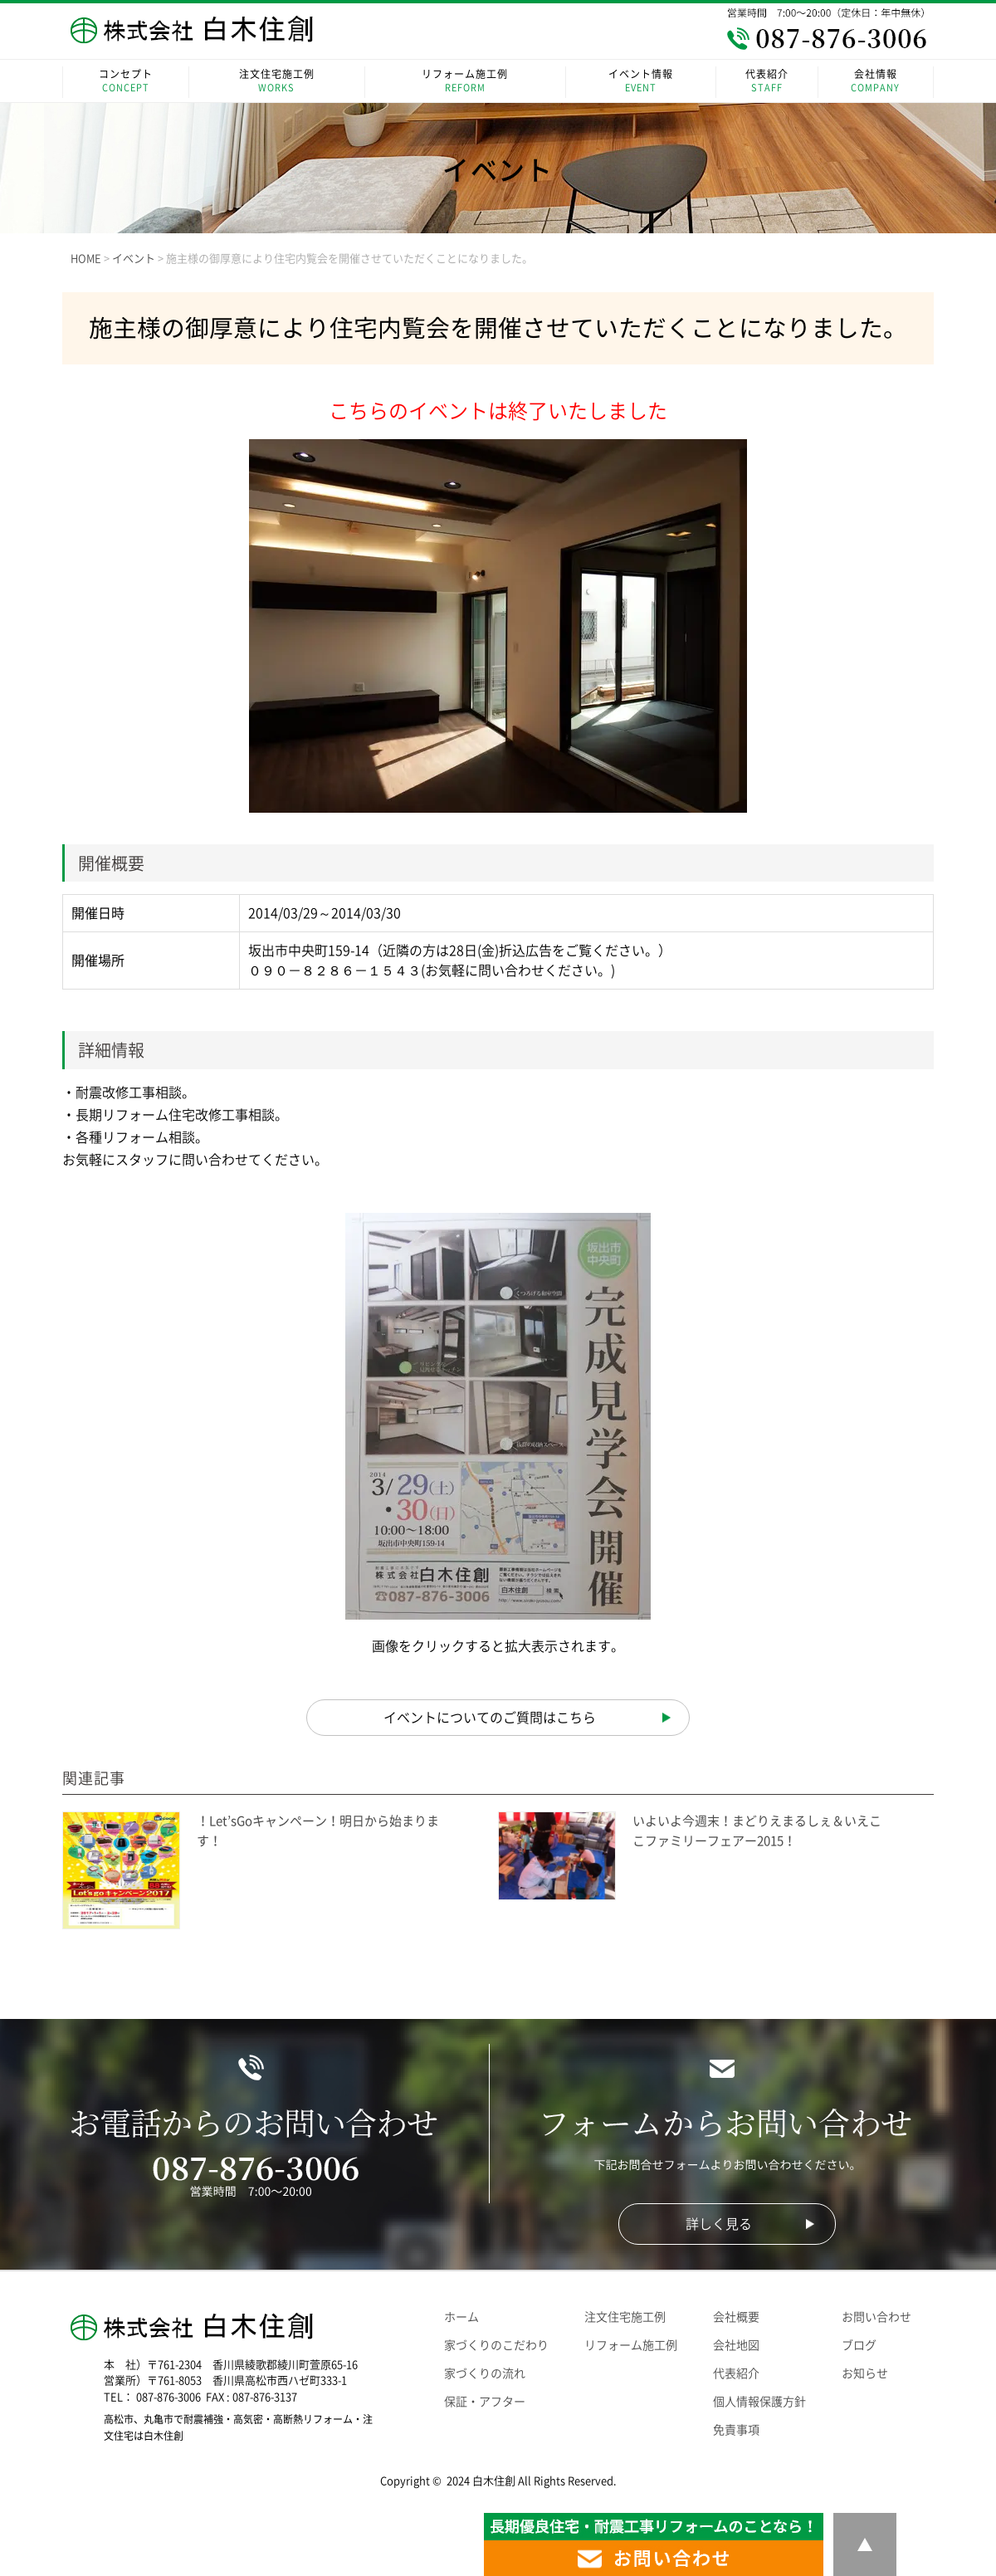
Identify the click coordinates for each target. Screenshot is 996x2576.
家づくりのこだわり (496, 2345)
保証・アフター (484, 2401)
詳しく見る (719, 2224)
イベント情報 (641, 82)
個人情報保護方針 (759, 2401)
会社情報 (875, 82)
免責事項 (736, 2430)
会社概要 (736, 2317)
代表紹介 (766, 82)
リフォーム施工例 (465, 82)
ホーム (461, 2317)
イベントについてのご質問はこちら (489, 1717)
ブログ (859, 2345)
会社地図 (736, 2345)
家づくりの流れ (484, 2373)
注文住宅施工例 (276, 82)
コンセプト (125, 82)
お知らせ (865, 2373)
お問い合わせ (876, 2317)
